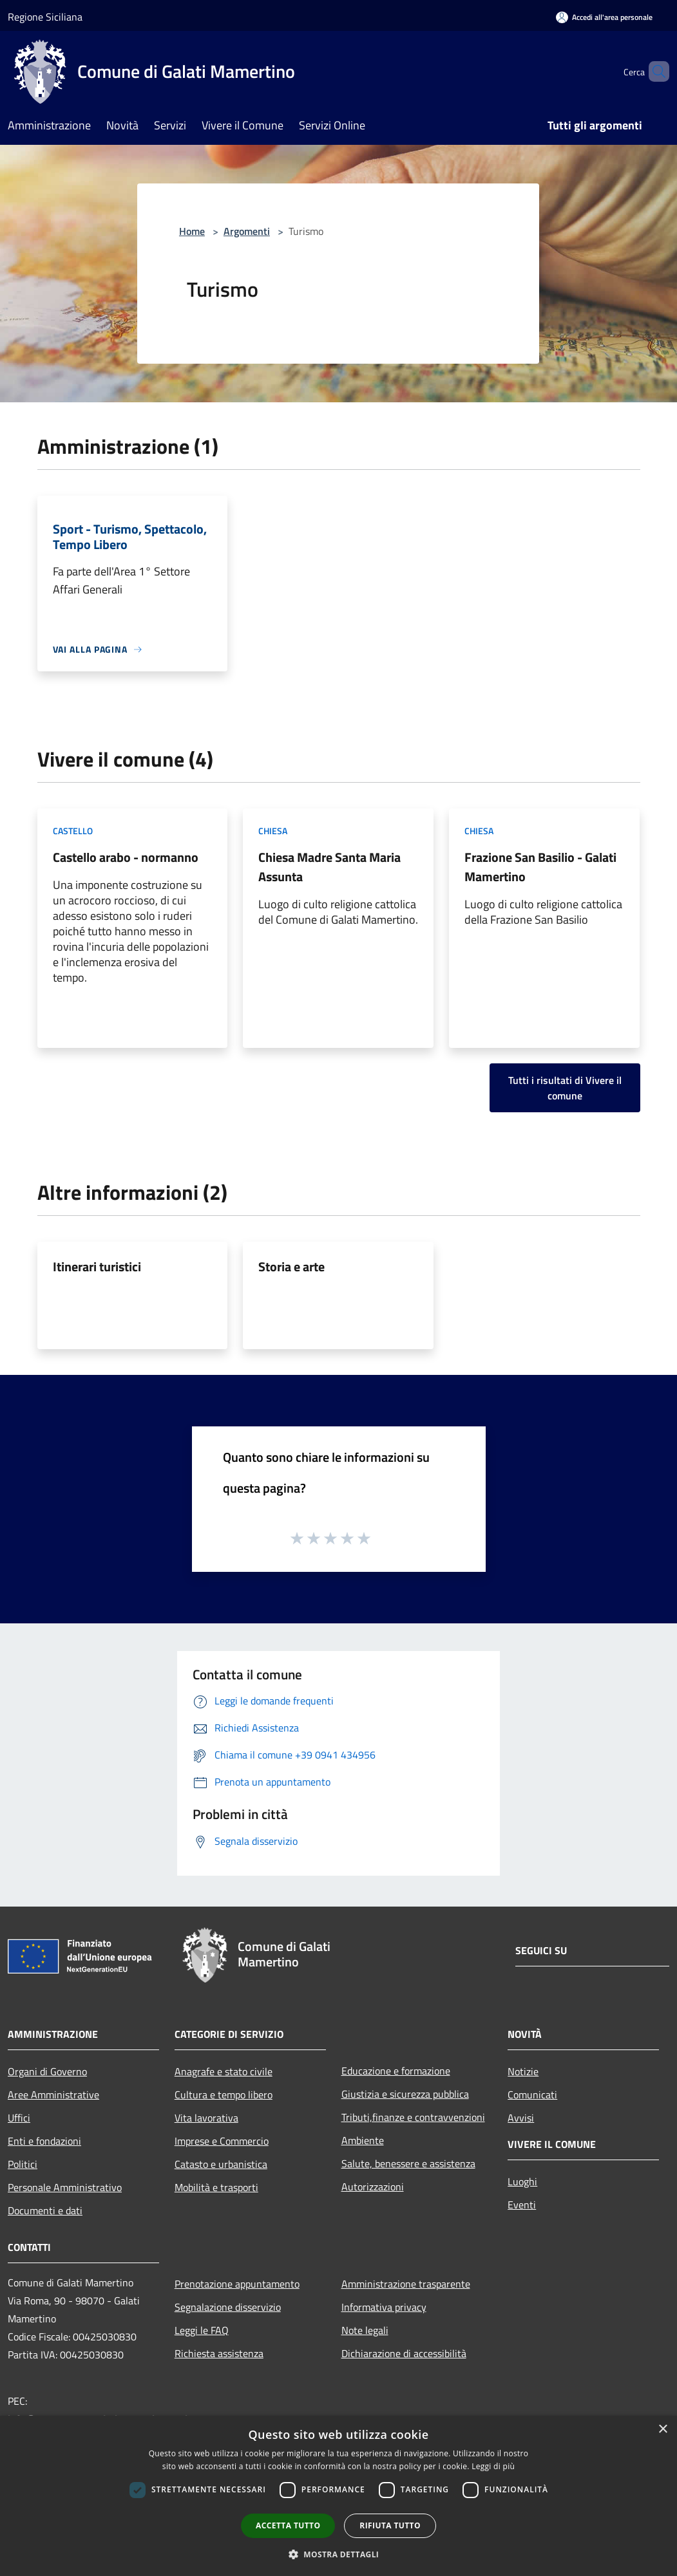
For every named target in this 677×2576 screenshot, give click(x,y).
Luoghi (522, 2181)
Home (192, 231)
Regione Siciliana (45, 16)
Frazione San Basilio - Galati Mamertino (540, 866)
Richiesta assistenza (219, 2353)
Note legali (364, 2330)
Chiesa (272, 830)
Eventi (522, 2204)
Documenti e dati (45, 2210)
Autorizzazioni (372, 2186)
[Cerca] (653, 71)
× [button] (662, 2429)
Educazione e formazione (395, 2070)
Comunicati (532, 2094)
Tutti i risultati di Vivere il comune (565, 1087)
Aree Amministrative (53, 2094)
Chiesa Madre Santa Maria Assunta (329, 866)
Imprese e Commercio (222, 2141)
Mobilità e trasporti (216, 2187)
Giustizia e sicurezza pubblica (405, 2094)
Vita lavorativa (206, 2117)
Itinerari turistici (97, 1266)
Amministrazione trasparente (405, 2283)
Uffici (19, 2117)
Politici (22, 2164)
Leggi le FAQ (202, 2330)
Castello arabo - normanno (125, 857)
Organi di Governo (47, 2071)
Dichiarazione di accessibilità (403, 2353)
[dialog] (338, 2496)
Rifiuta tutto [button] (390, 2525)
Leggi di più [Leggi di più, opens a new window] (493, 2466)
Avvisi (521, 2117)
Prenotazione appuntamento (237, 2283)
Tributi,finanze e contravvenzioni (413, 2117)
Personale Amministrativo (65, 2187)
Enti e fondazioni (44, 2141)
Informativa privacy (383, 2307)
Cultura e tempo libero (223, 2094)
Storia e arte (291, 1266)
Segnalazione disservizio (228, 2307)
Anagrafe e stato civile (223, 2071)
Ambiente (362, 2140)
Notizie (523, 2071)
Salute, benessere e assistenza (408, 2163)
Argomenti (247, 231)
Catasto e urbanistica (221, 2164)
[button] (338, 2554)
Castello (73, 830)
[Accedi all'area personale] (604, 17)
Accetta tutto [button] (288, 2525)
